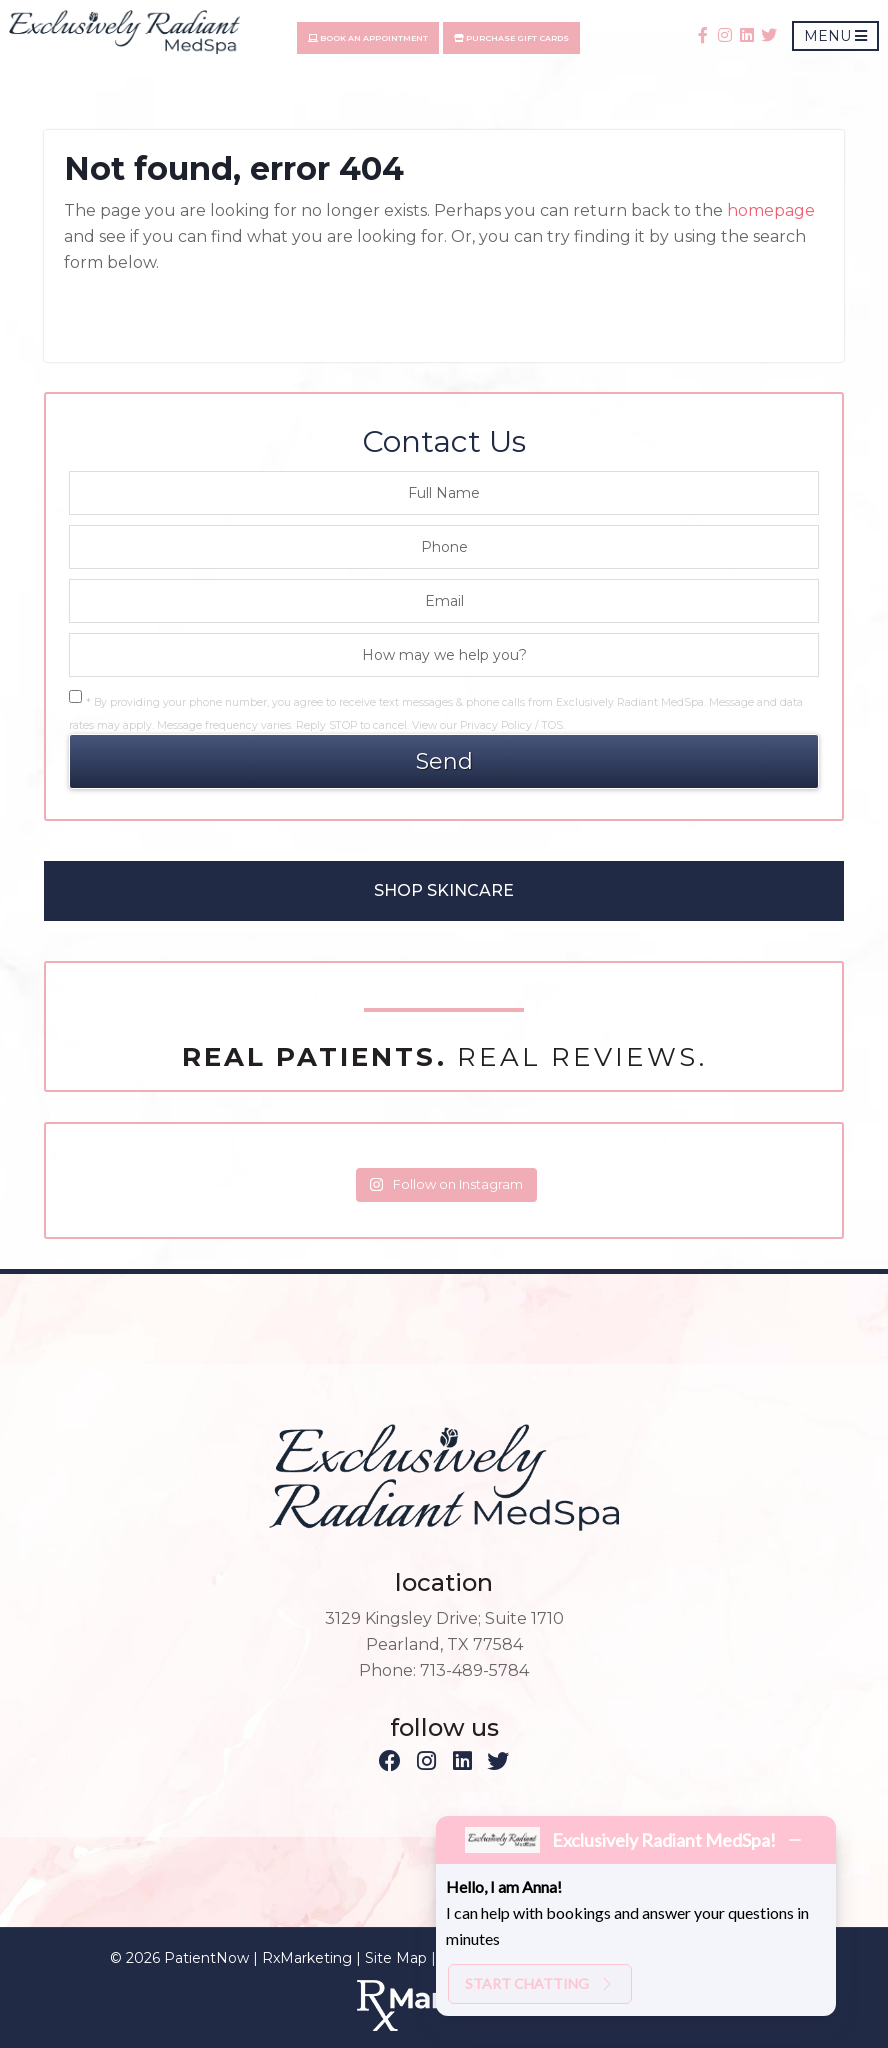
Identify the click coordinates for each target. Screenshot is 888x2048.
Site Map (396, 1958)
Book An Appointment (374, 39)
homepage (771, 210)
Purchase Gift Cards (517, 39)
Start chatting (540, 1983)
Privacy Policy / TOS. (512, 725)
